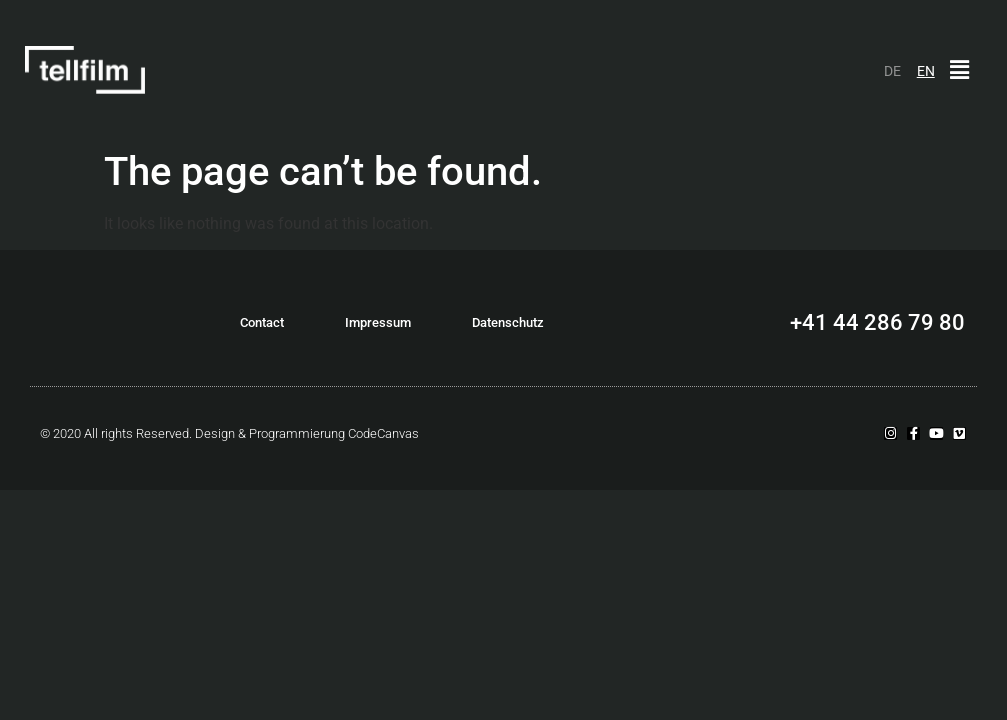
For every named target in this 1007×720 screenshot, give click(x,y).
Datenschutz (508, 322)
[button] (959, 70)
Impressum (378, 322)
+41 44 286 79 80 (877, 322)
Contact (262, 322)
